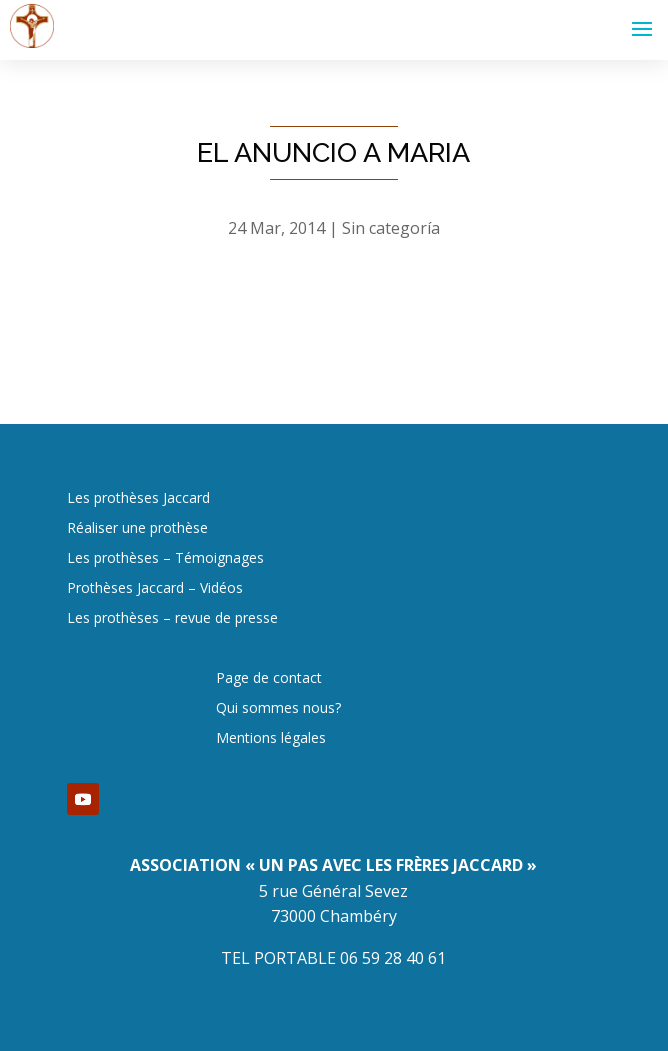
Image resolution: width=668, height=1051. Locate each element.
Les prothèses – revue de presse (172, 619)
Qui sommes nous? (278, 709)
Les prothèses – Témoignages (165, 559)
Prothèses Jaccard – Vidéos (155, 589)
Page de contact (269, 679)
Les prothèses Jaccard (138, 499)
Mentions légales (271, 739)
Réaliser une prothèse (137, 529)
